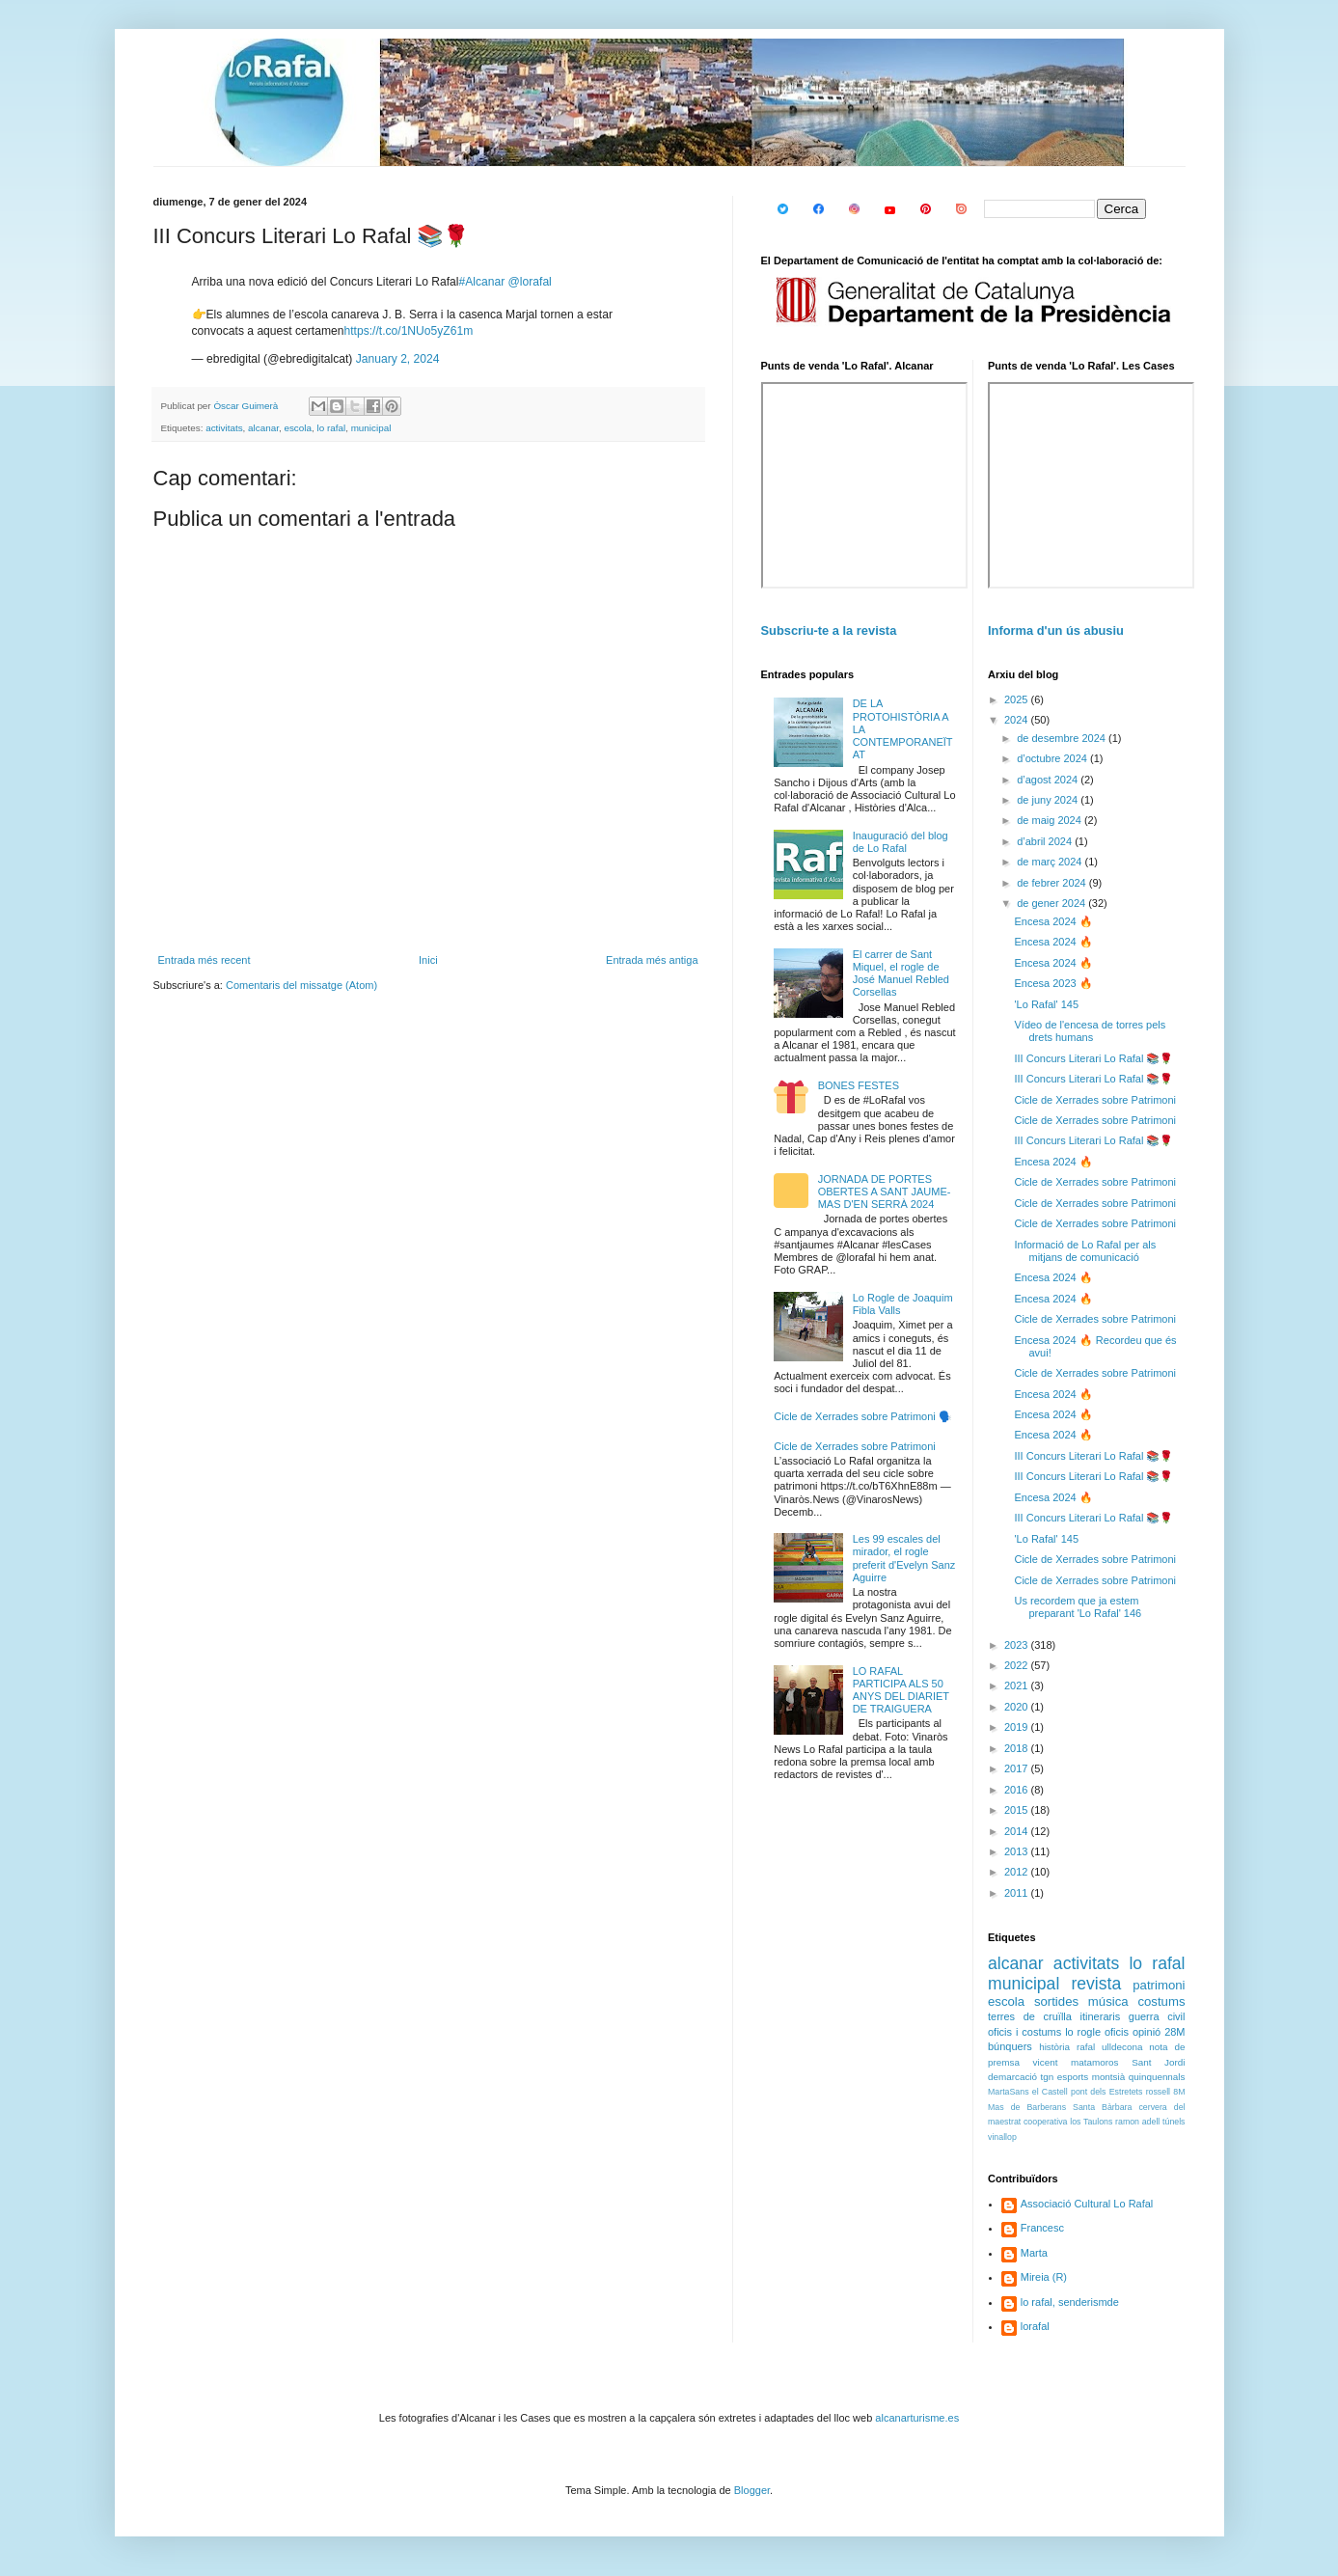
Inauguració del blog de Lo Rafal (900, 842)
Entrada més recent (204, 960)
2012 (1017, 1871)
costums (1161, 2001)
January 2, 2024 (398, 359)
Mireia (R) (1044, 2277)
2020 (1017, 1707)
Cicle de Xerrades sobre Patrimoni (855, 1446)
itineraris (1100, 2016)
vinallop (1002, 2137)
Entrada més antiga (651, 960)
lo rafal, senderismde (1070, 2302)
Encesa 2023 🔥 (1053, 983)
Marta (1034, 2253)
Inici (428, 960)
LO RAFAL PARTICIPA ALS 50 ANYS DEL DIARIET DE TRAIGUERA (901, 1690)
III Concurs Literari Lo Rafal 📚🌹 (1093, 1058)
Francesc (1042, 2227)
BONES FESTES (858, 1085)
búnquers (1010, 2046)
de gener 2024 (1052, 903)
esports (1072, 2076)
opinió (1147, 2032)
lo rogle (1083, 2032)
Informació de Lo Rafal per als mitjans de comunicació (1085, 1251)
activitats (223, 428)
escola (298, 428)
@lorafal (530, 281)
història (1054, 2047)
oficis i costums (1024, 2032)
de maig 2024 (1050, 820)
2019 (1017, 1727)
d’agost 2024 (1048, 779)
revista (1096, 1983)
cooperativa (1045, 2121)
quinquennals (1157, 2076)
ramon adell (1137, 2121)
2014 (1017, 1831)
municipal (371, 428)
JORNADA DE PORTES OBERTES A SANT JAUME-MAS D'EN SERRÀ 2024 (884, 1191)
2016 (1017, 1789)
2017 (1017, 1768)
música (1108, 2001)
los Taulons (1091, 2121)
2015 (1017, 1810)
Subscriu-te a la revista (829, 630)
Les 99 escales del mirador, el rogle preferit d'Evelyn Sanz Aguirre (904, 1558)
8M (1179, 2091)
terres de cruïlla (1030, 2016)
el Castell (1050, 2091)
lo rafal (330, 428)
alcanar (263, 428)
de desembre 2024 (1062, 738)
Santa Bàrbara (1102, 2107)
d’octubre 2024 (1053, 758)
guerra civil (1157, 2016)
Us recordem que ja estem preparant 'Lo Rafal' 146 (1077, 1607)
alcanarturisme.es (917, 2418)
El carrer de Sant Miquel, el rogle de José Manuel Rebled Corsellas (901, 973)
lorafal (1035, 2326)
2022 (1017, 1665)
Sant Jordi (1158, 2062)
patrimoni (1159, 1985)
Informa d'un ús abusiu (1056, 630)
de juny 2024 (1048, 800)
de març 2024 (1050, 861)
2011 (1017, 1893)
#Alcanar (481, 281)
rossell (1158, 2091)
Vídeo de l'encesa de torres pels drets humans (1089, 1031)
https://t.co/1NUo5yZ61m (408, 331)
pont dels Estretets (1106, 2091)
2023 (1017, 1645)
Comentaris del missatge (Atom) (301, 985)
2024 (1017, 720)
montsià (1109, 2076)
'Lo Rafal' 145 (1046, 1004)
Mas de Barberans (1027, 2107)
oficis (1117, 2032)
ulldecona (1122, 2047)
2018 (1017, 1748)
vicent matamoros (1076, 2062)
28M (1174, 2032)
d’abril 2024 (1046, 841)
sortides (1056, 2001)
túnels (1173, 2121)
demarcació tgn (1020, 2076)
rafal (1086, 2047)
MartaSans (1008, 2091)
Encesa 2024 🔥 (1053, 921)
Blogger (752, 2490)
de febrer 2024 (1053, 883)
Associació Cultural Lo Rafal (1087, 2203)
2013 (1017, 1851)
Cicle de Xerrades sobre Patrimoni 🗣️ (863, 1416)
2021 (1017, 1685)
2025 (1017, 699)
